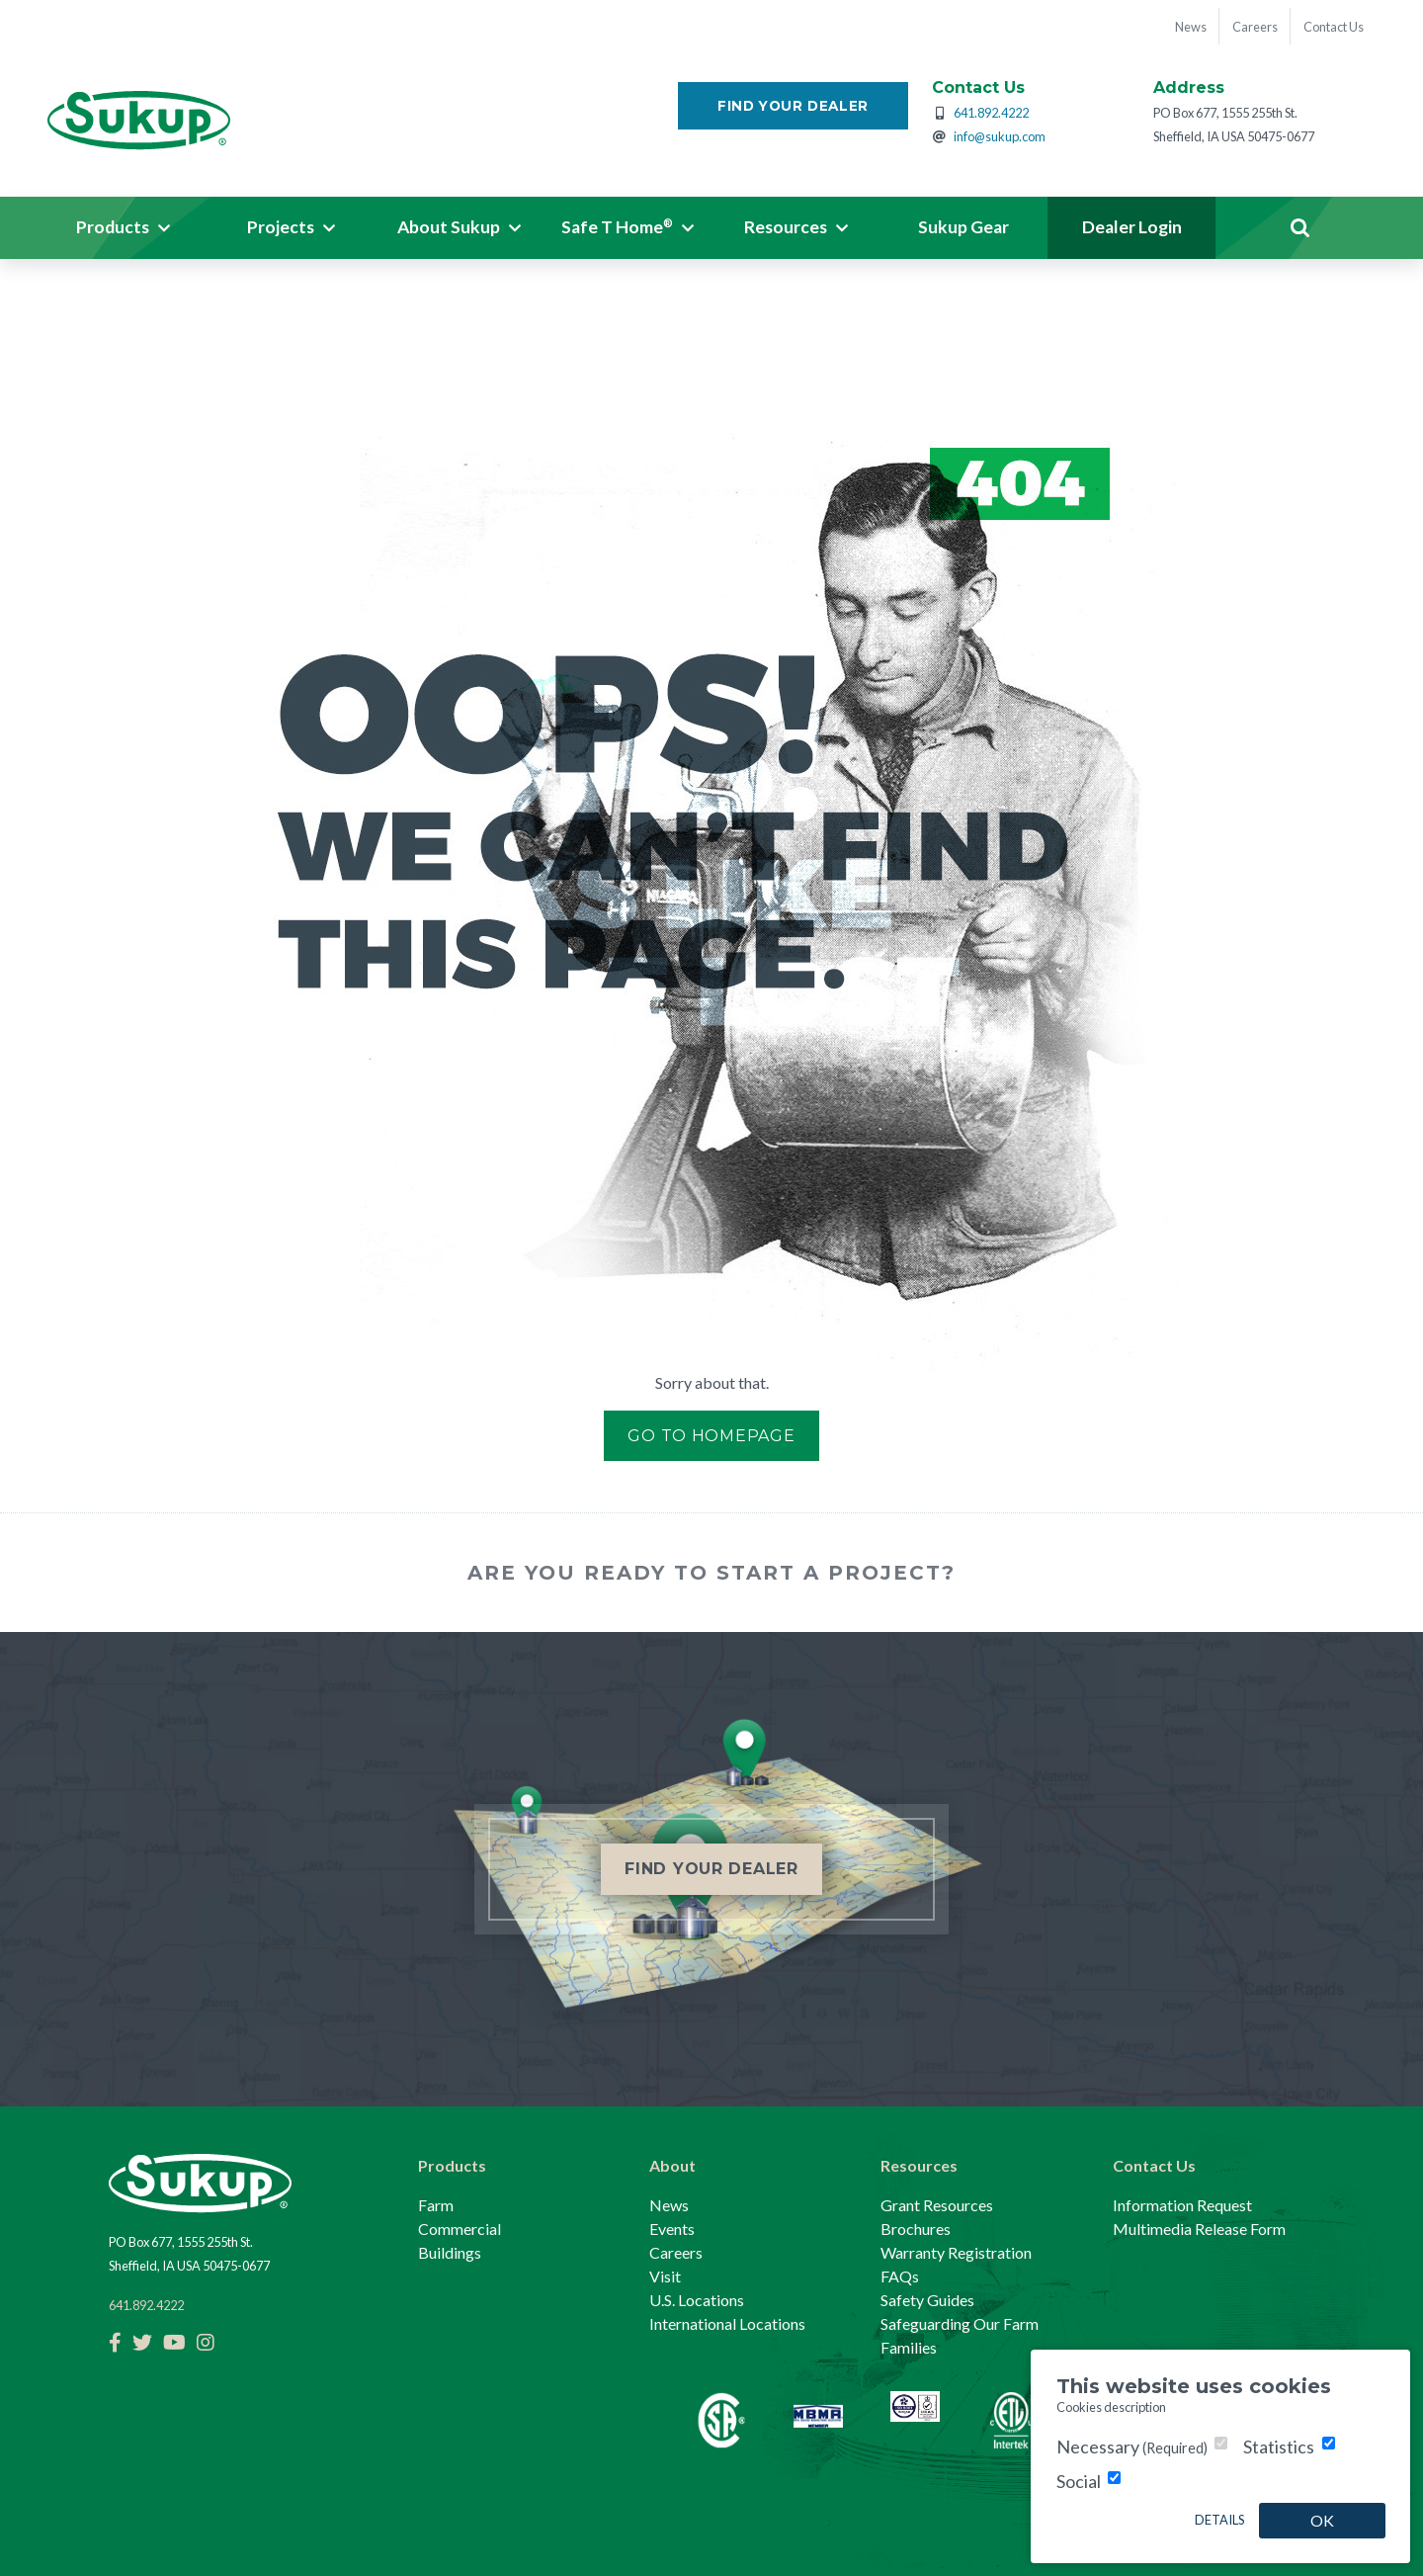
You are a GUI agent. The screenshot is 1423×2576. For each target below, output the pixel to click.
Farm (436, 2204)
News (669, 2204)
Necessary (1132, 2446)
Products (452, 2165)
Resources (919, 2165)
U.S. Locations (696, 2299)
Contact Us (1154, 2165)
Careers (676, 2252)
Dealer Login (1132, 230)
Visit (665, 2276)
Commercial (459, 2228)
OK (1322, 2520)
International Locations (727, 2323)
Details (1219, 2520)
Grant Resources (936, 2204)
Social (1078, 2481)
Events (672, 2228)
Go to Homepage (711, 1438)
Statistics (1278, 2446)
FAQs (899, 2276)
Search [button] (1299, 231)
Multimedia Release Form (1199, 2228)
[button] (124, 231)
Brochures (915, 2228)
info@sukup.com (1000, 139)
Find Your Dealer (793, 109)
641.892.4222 (991, 116)
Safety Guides (927, 2299)
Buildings (449, 2252)
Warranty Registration (956, 2252)
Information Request (1182, 2204)
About (672, 2165)
